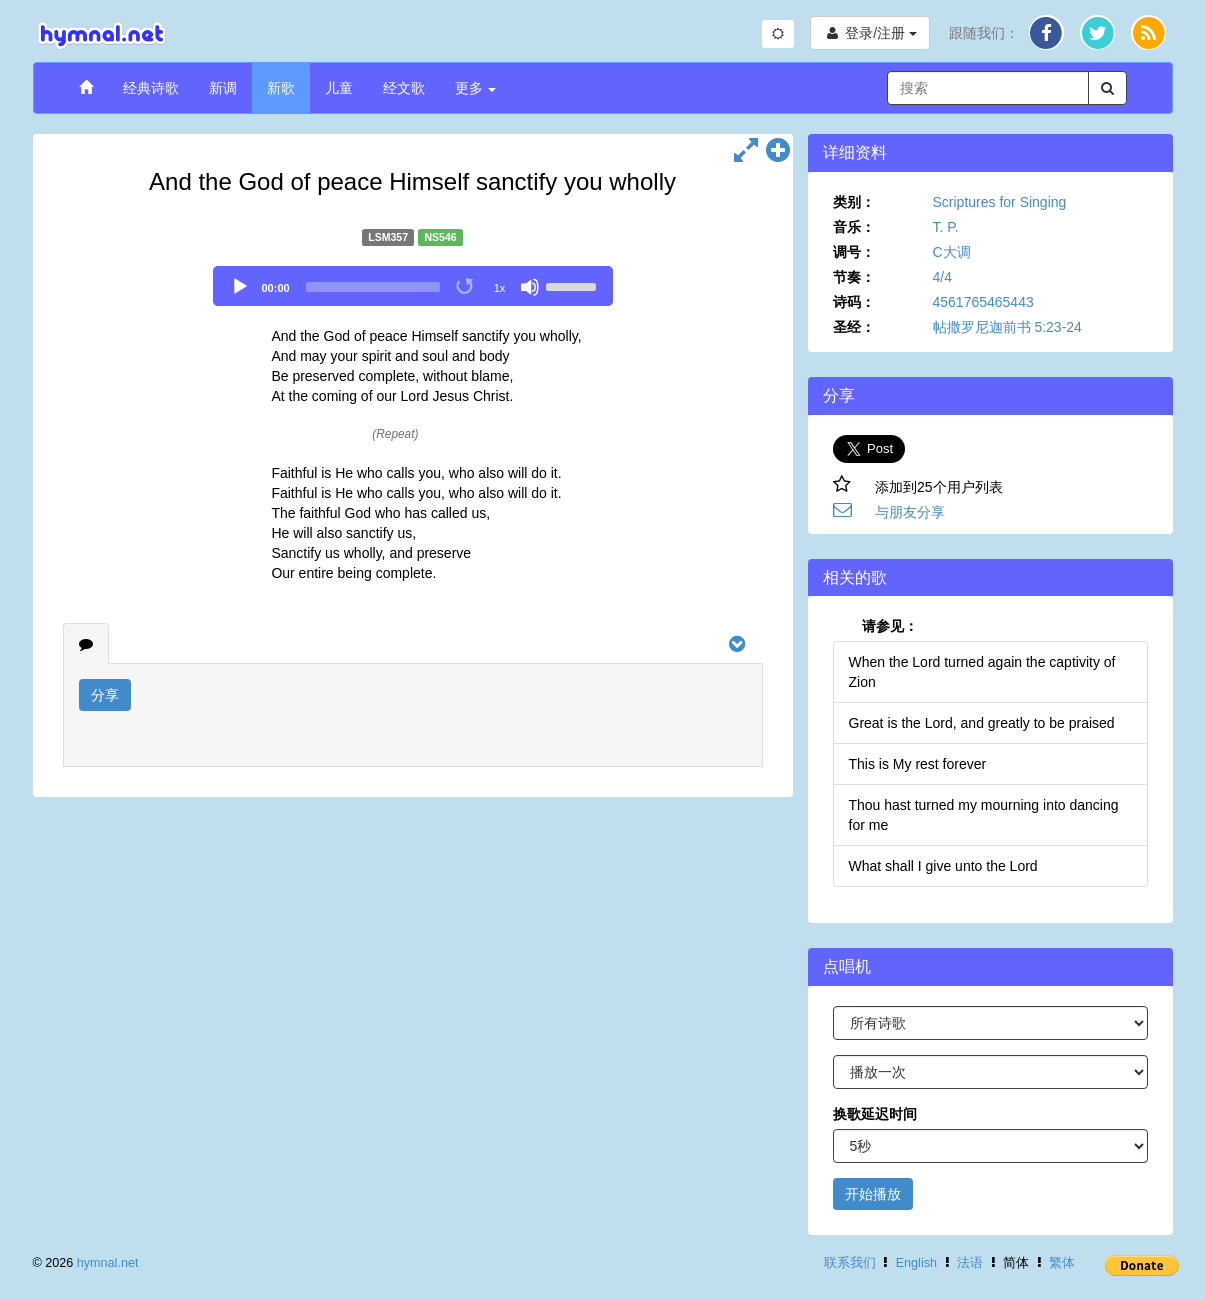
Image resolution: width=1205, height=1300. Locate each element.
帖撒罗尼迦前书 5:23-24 (1007, 327)
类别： (854, 202)
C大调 (952, 252)
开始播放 (873, 1194)
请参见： (890, 626)
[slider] (373, 287)
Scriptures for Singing (1000, 202)
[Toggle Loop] (466, 287)
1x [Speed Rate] (500, 288)
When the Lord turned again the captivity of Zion (982, 672)
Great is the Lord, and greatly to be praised (982, 723)
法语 (970, 1263)
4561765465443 (983, 302)
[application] (413, 286)
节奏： (854, 277)
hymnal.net (108, 1263)
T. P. (946, 227)
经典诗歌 (151, 88)
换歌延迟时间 (875, 1114)
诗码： (854, 302)
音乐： (854, 227)
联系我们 (850, 1263)
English (916, 1263)
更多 (476, 88)
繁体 (1062, 1263)
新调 (223, 88)
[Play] (240, 287)
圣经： (854, 327)
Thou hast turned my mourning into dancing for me (984, 815)
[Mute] (530, 287)
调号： (854, 252)
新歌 (281, 88)
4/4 (942, 277)
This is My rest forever (918, 764)
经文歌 (404, 88)
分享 (105, 695)
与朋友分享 (910, 512)
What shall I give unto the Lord (943, 866)
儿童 (339, 88)
